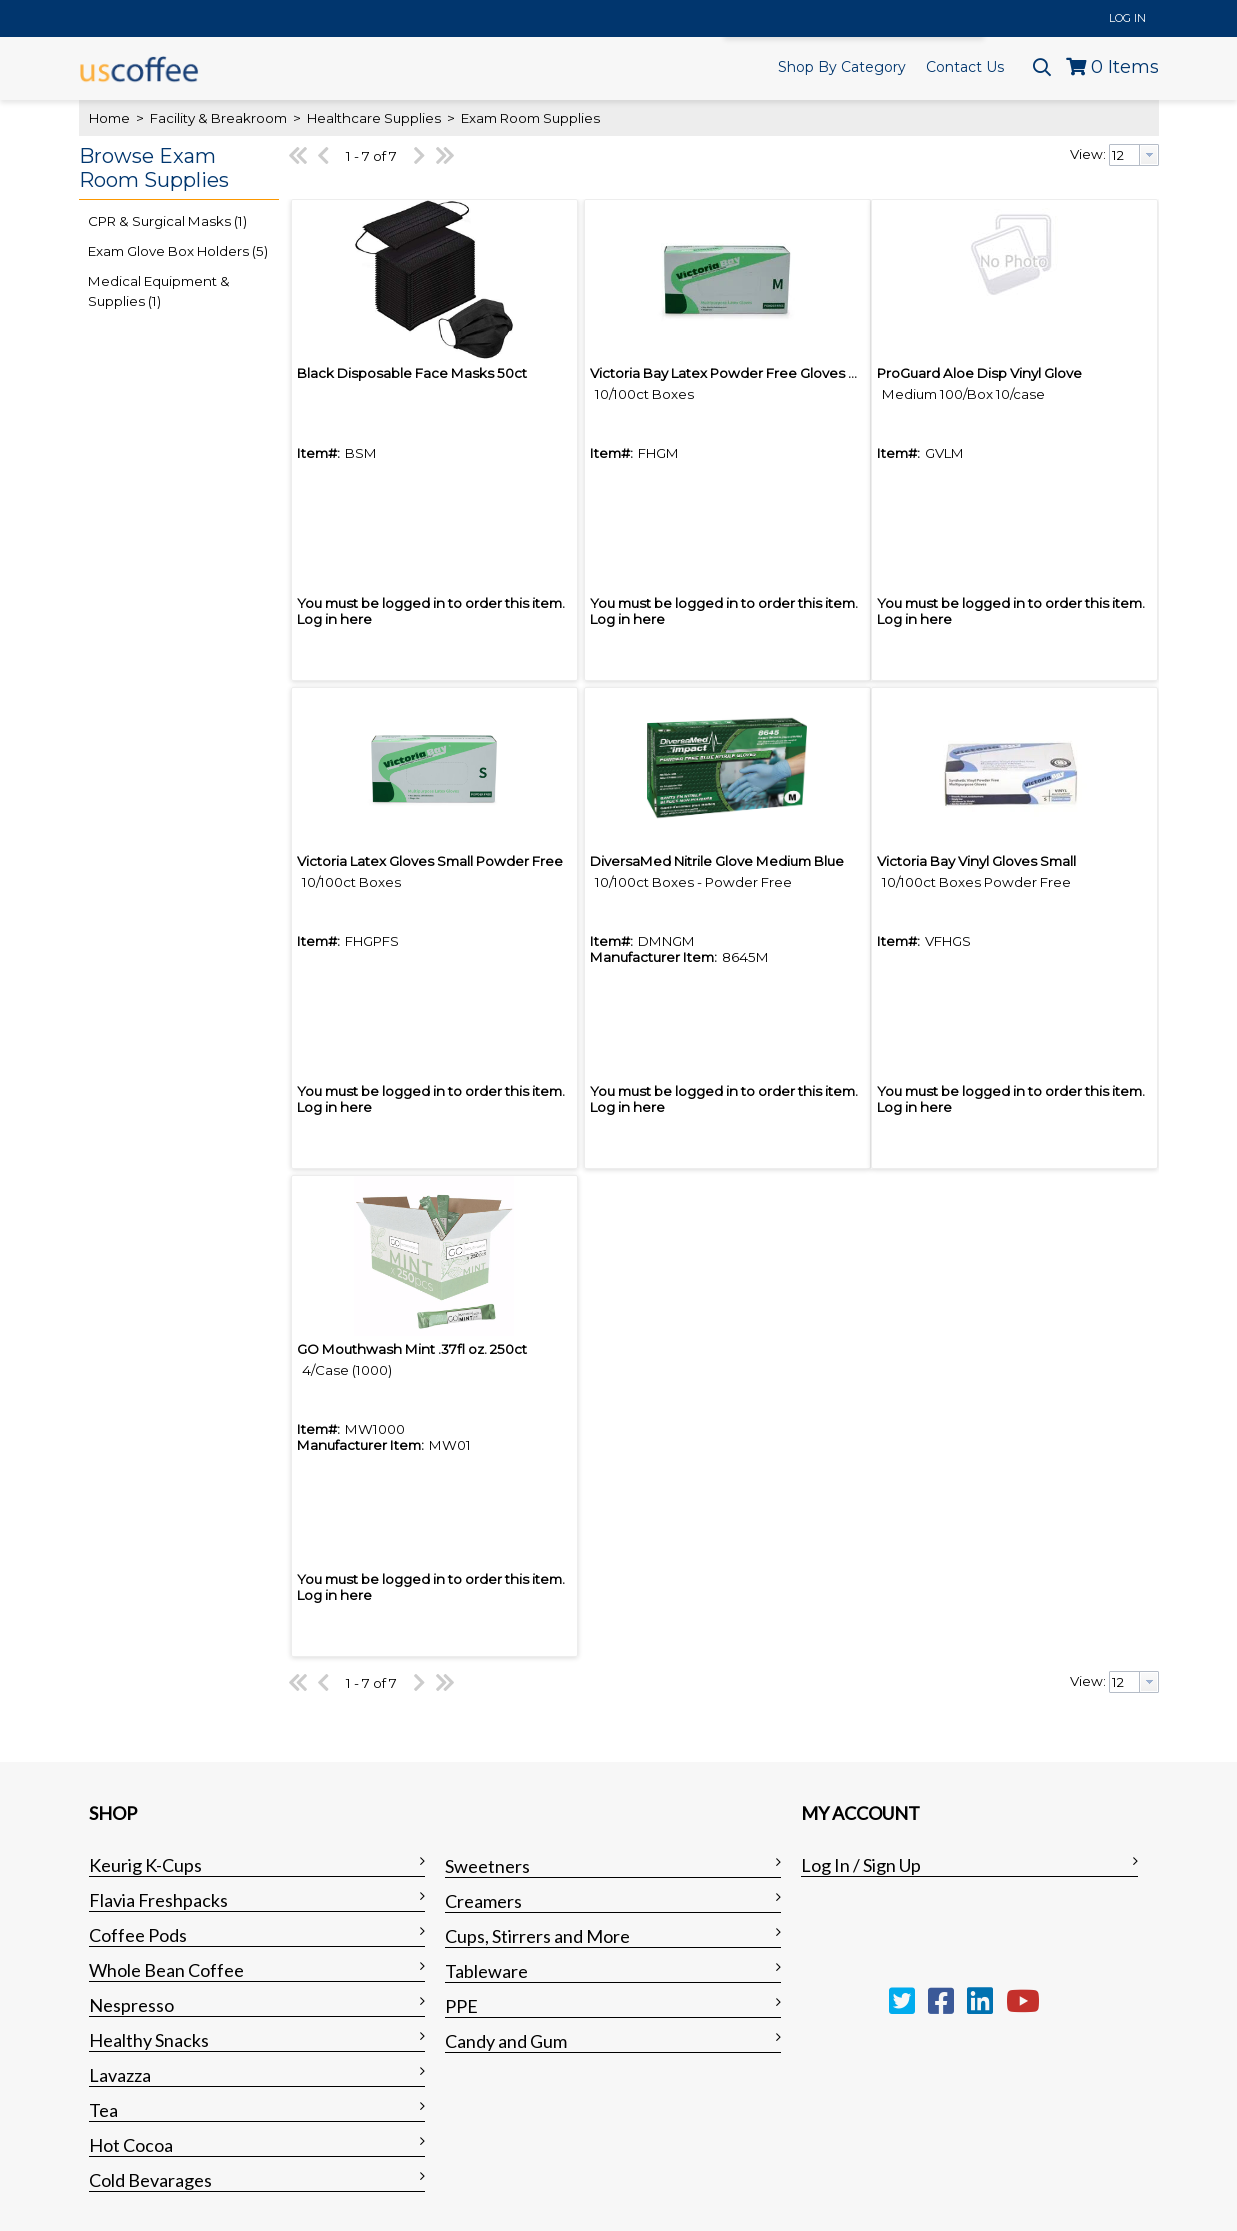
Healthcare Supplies (374, 118)
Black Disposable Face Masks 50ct (412, 373)
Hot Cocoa (131, 2145)
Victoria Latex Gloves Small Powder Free (430, 861)
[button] (174, 169)
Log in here (334, 619)
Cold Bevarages (150, 2180)
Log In (1127, 18)
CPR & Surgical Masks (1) (167, 221)
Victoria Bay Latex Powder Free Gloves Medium (746, 373)
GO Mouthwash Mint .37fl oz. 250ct (412, 1349)
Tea (103, 2110)
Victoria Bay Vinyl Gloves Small (976, 861)
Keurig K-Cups (145, 1865)
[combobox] (1134, 155)
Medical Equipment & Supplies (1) (159, 291)
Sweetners (487, 1866)
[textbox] (1124, 155)
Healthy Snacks (149, 2040)
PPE (461, 2006)
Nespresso (131, 2005)
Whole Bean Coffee (166, 1970)
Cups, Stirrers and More (537, 1936)
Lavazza (120, 2075)
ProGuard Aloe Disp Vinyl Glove (979, 373)
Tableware (486, 1971)
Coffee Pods (138, 1935)
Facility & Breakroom (218, 118)
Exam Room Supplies (529, 118)
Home (109, 118)
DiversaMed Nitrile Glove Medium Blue (717, 861)
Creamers (483, 1901)
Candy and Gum (506, 2041)
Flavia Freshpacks (158, 1900)
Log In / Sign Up (861, 1865)
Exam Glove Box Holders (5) (178, 251)
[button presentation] (1149, 155)
